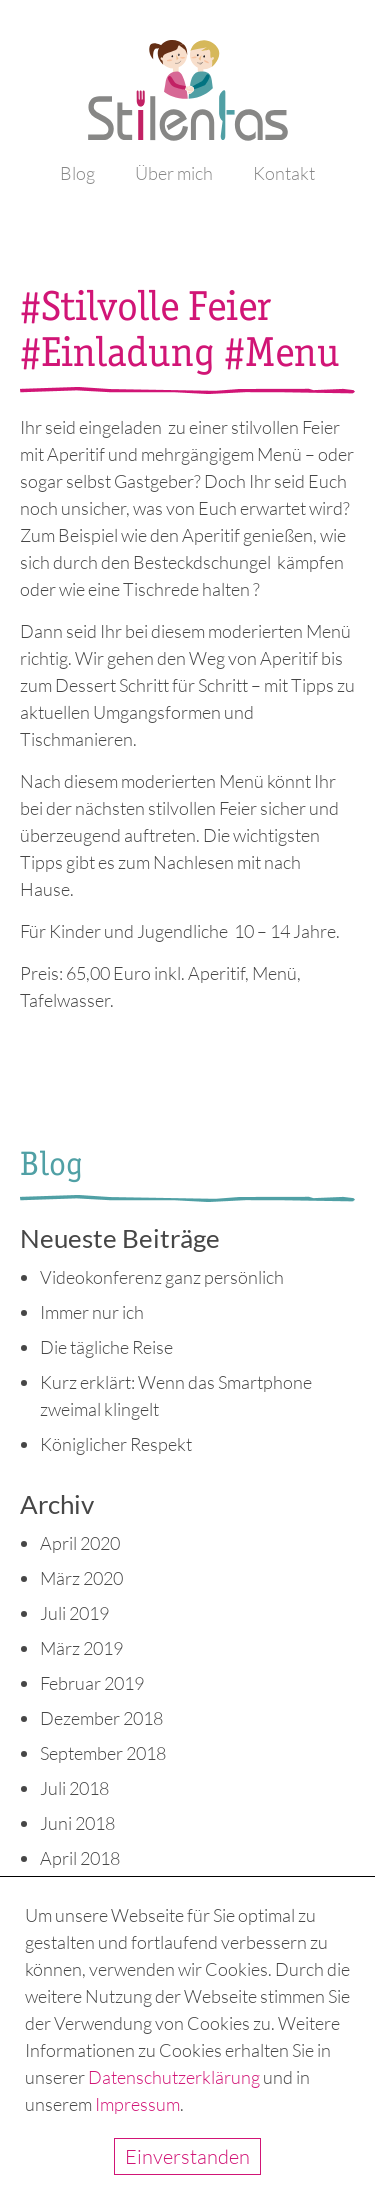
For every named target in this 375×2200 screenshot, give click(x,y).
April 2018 (80, 1858)
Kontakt (284, 173)
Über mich (174, 173)
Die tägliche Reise (106, 1347)
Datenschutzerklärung (174, 2077)
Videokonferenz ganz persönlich (162, 1277)
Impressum (137, 2104)
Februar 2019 (92, 1683)
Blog (77, 173)
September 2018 (103, 1753)
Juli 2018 (74, 1788)
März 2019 (81, 1648)
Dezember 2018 (101, 1718)
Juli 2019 (74, 1613)
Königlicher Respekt (116, 1444)
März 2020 (81, 1578)
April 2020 (80, 1543)
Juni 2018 (77, 1823)
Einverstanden (187, 2156)
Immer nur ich (92, 1312)
